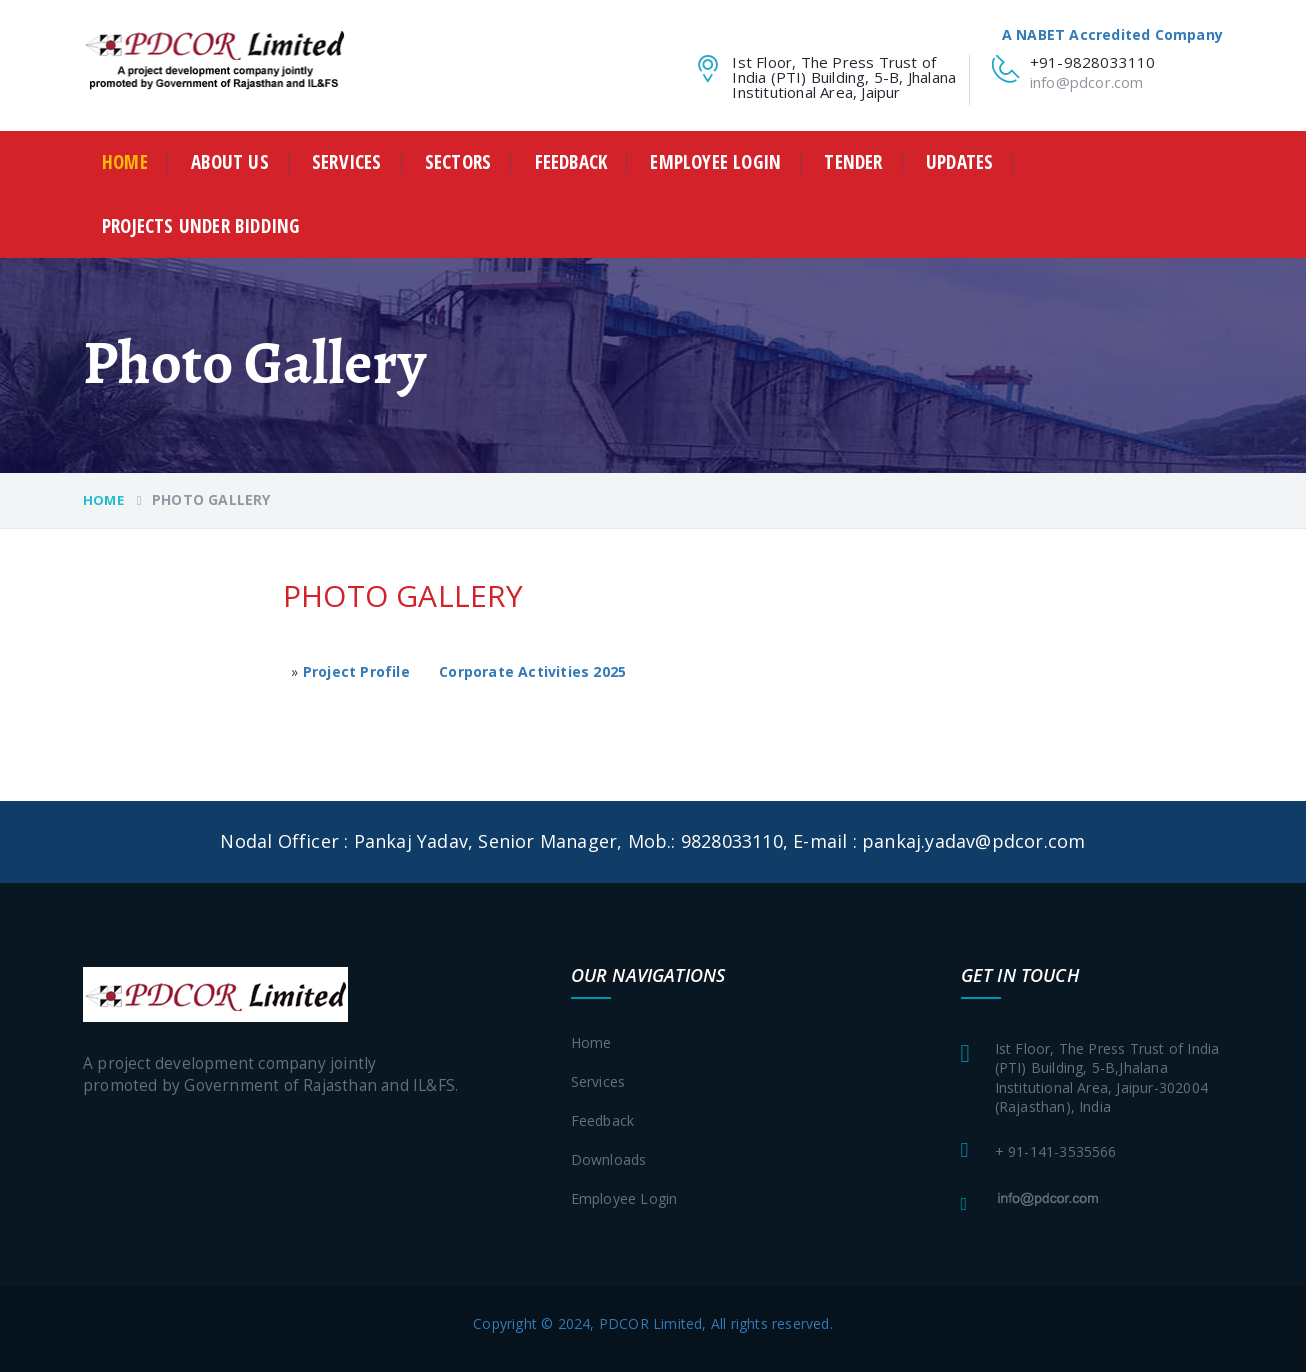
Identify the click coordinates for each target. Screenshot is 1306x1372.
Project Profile (356, 671)
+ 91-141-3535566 (1056, 1151)
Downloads (609, 1159)
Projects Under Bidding (200, 226)
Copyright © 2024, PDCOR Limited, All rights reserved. (653, 1323)
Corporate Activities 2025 (532, 671)
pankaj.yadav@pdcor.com (973, 841)
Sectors (458, 162)
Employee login (715, 162)
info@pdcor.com (1087, 82)
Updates (959, 162)
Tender (853, 162)
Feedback (571, 162)
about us (230, 162)
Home (125, 162)
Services (347, 162)
